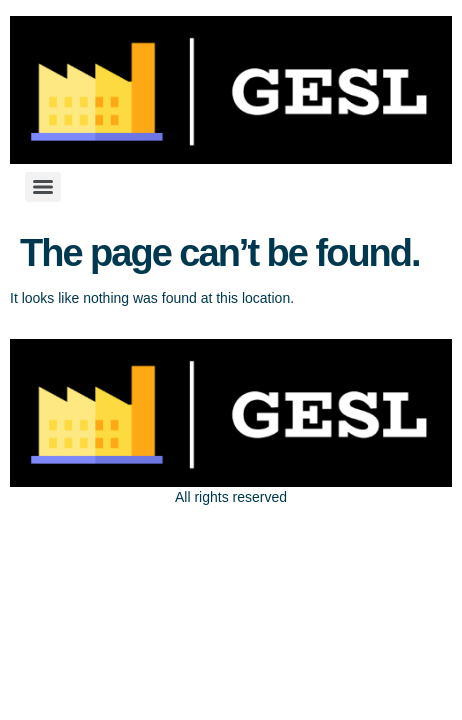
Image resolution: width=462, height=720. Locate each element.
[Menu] (43, 187)
